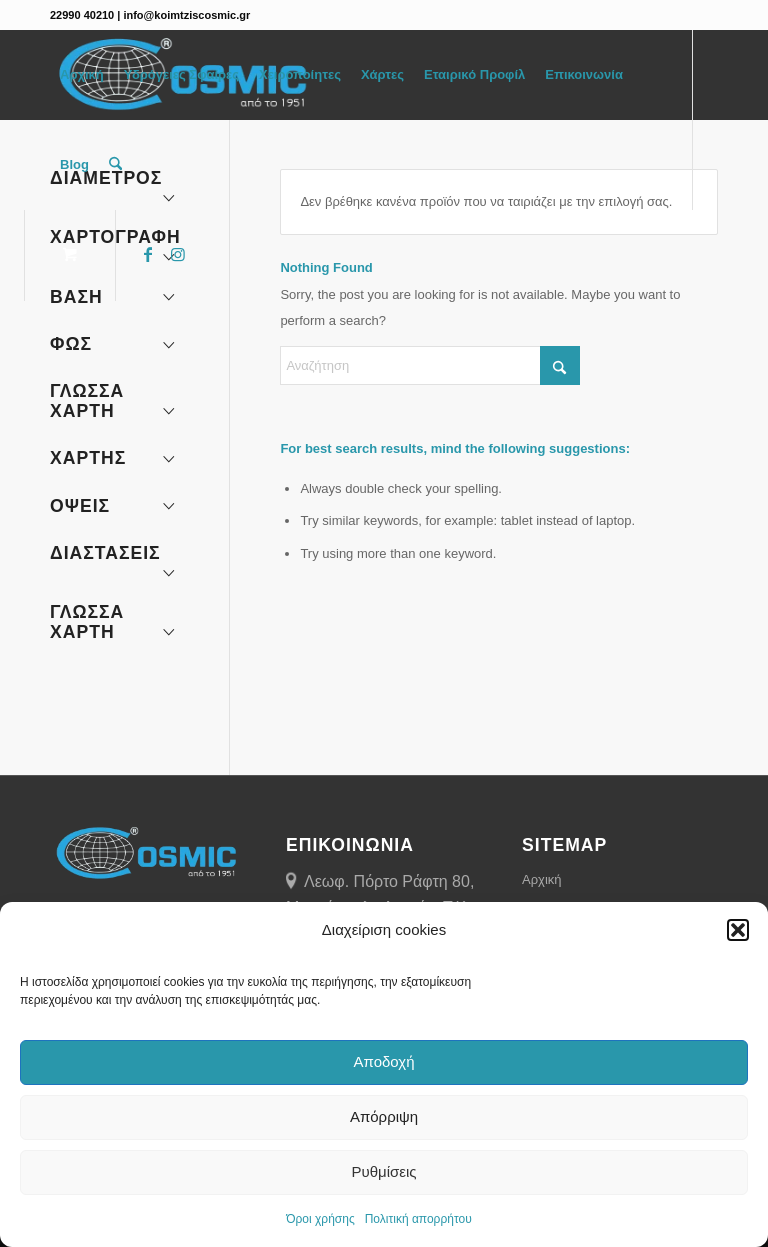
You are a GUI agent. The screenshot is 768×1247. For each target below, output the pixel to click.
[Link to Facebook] (148, 254)
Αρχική (542, 879)
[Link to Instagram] (178, 254)
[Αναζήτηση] (115, 165)
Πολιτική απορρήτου (418, 1219)
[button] (738, 930)
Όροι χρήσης (320, 1219)
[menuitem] (82, 75)
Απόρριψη (384, 1116)
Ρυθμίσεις (383, 1171)
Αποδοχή (384, 1061)
